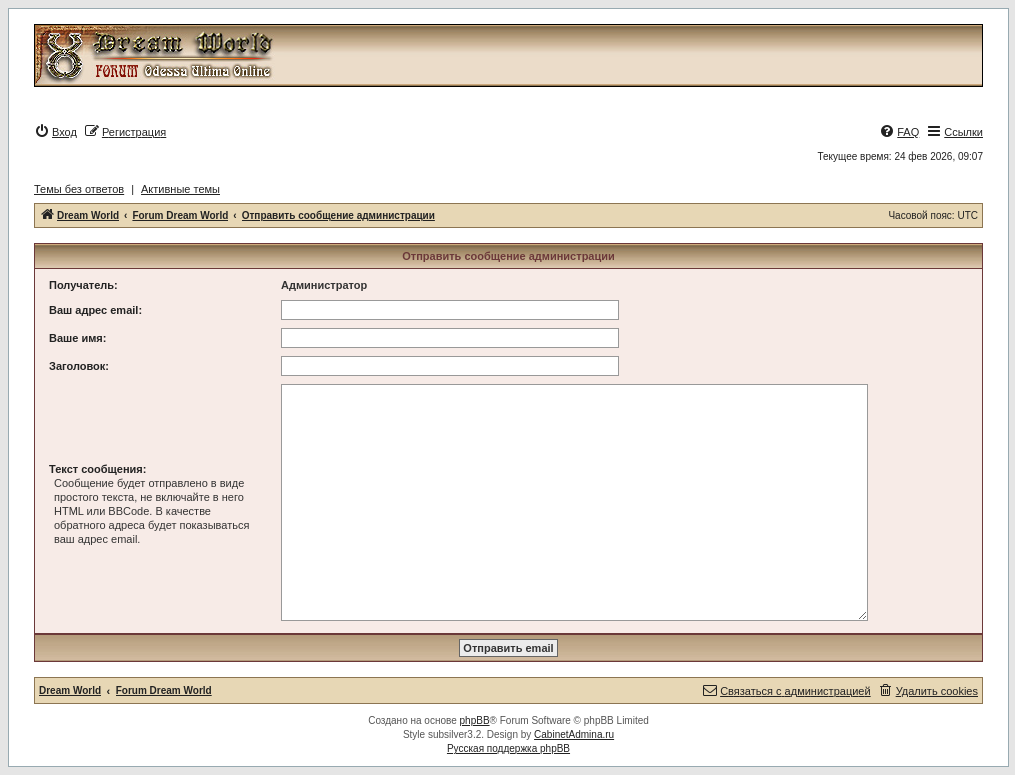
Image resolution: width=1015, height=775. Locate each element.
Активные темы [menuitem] (180, 189)
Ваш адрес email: (95, 310)
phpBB (475, 720)
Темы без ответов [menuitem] (79, 189)
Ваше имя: (77, 338)
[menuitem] (55, 132)
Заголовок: (79, 366)
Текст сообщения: (97, 469)
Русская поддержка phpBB (508, 748)
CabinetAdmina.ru (574, 734)
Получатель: (83, 285)
